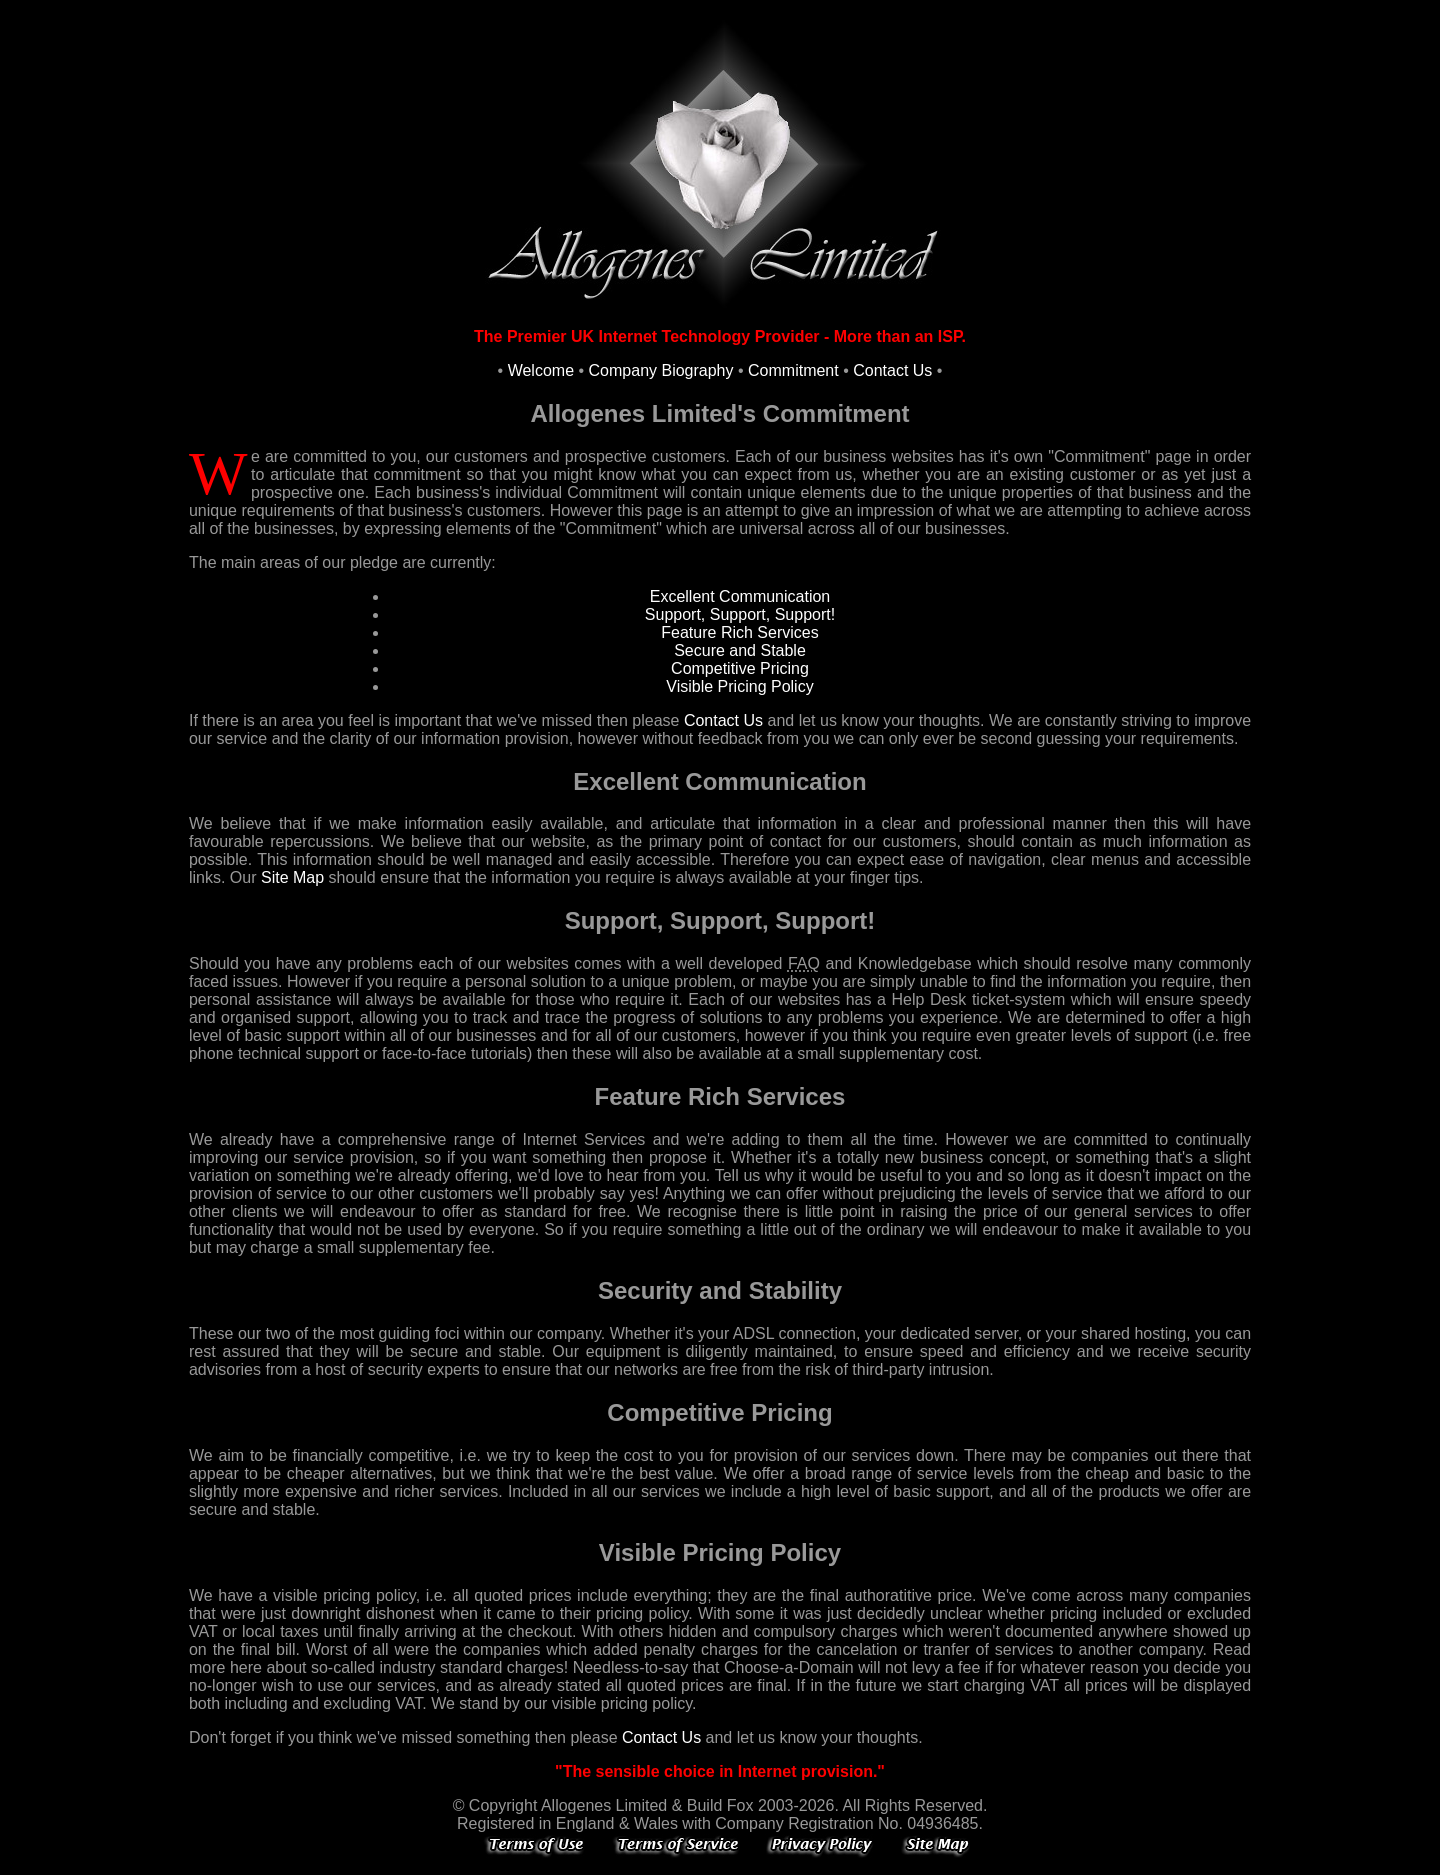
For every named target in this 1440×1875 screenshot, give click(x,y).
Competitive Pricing (740, 668)
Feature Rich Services (739, 632)
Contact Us (892, 370)
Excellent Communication (740, 596)
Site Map (292, 877)
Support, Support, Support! (740, 614)
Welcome (541, 370)
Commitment (793, 370)
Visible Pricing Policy (739, 686)
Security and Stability (720, 1290)
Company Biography (661, 370)
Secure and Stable (740, 650)
